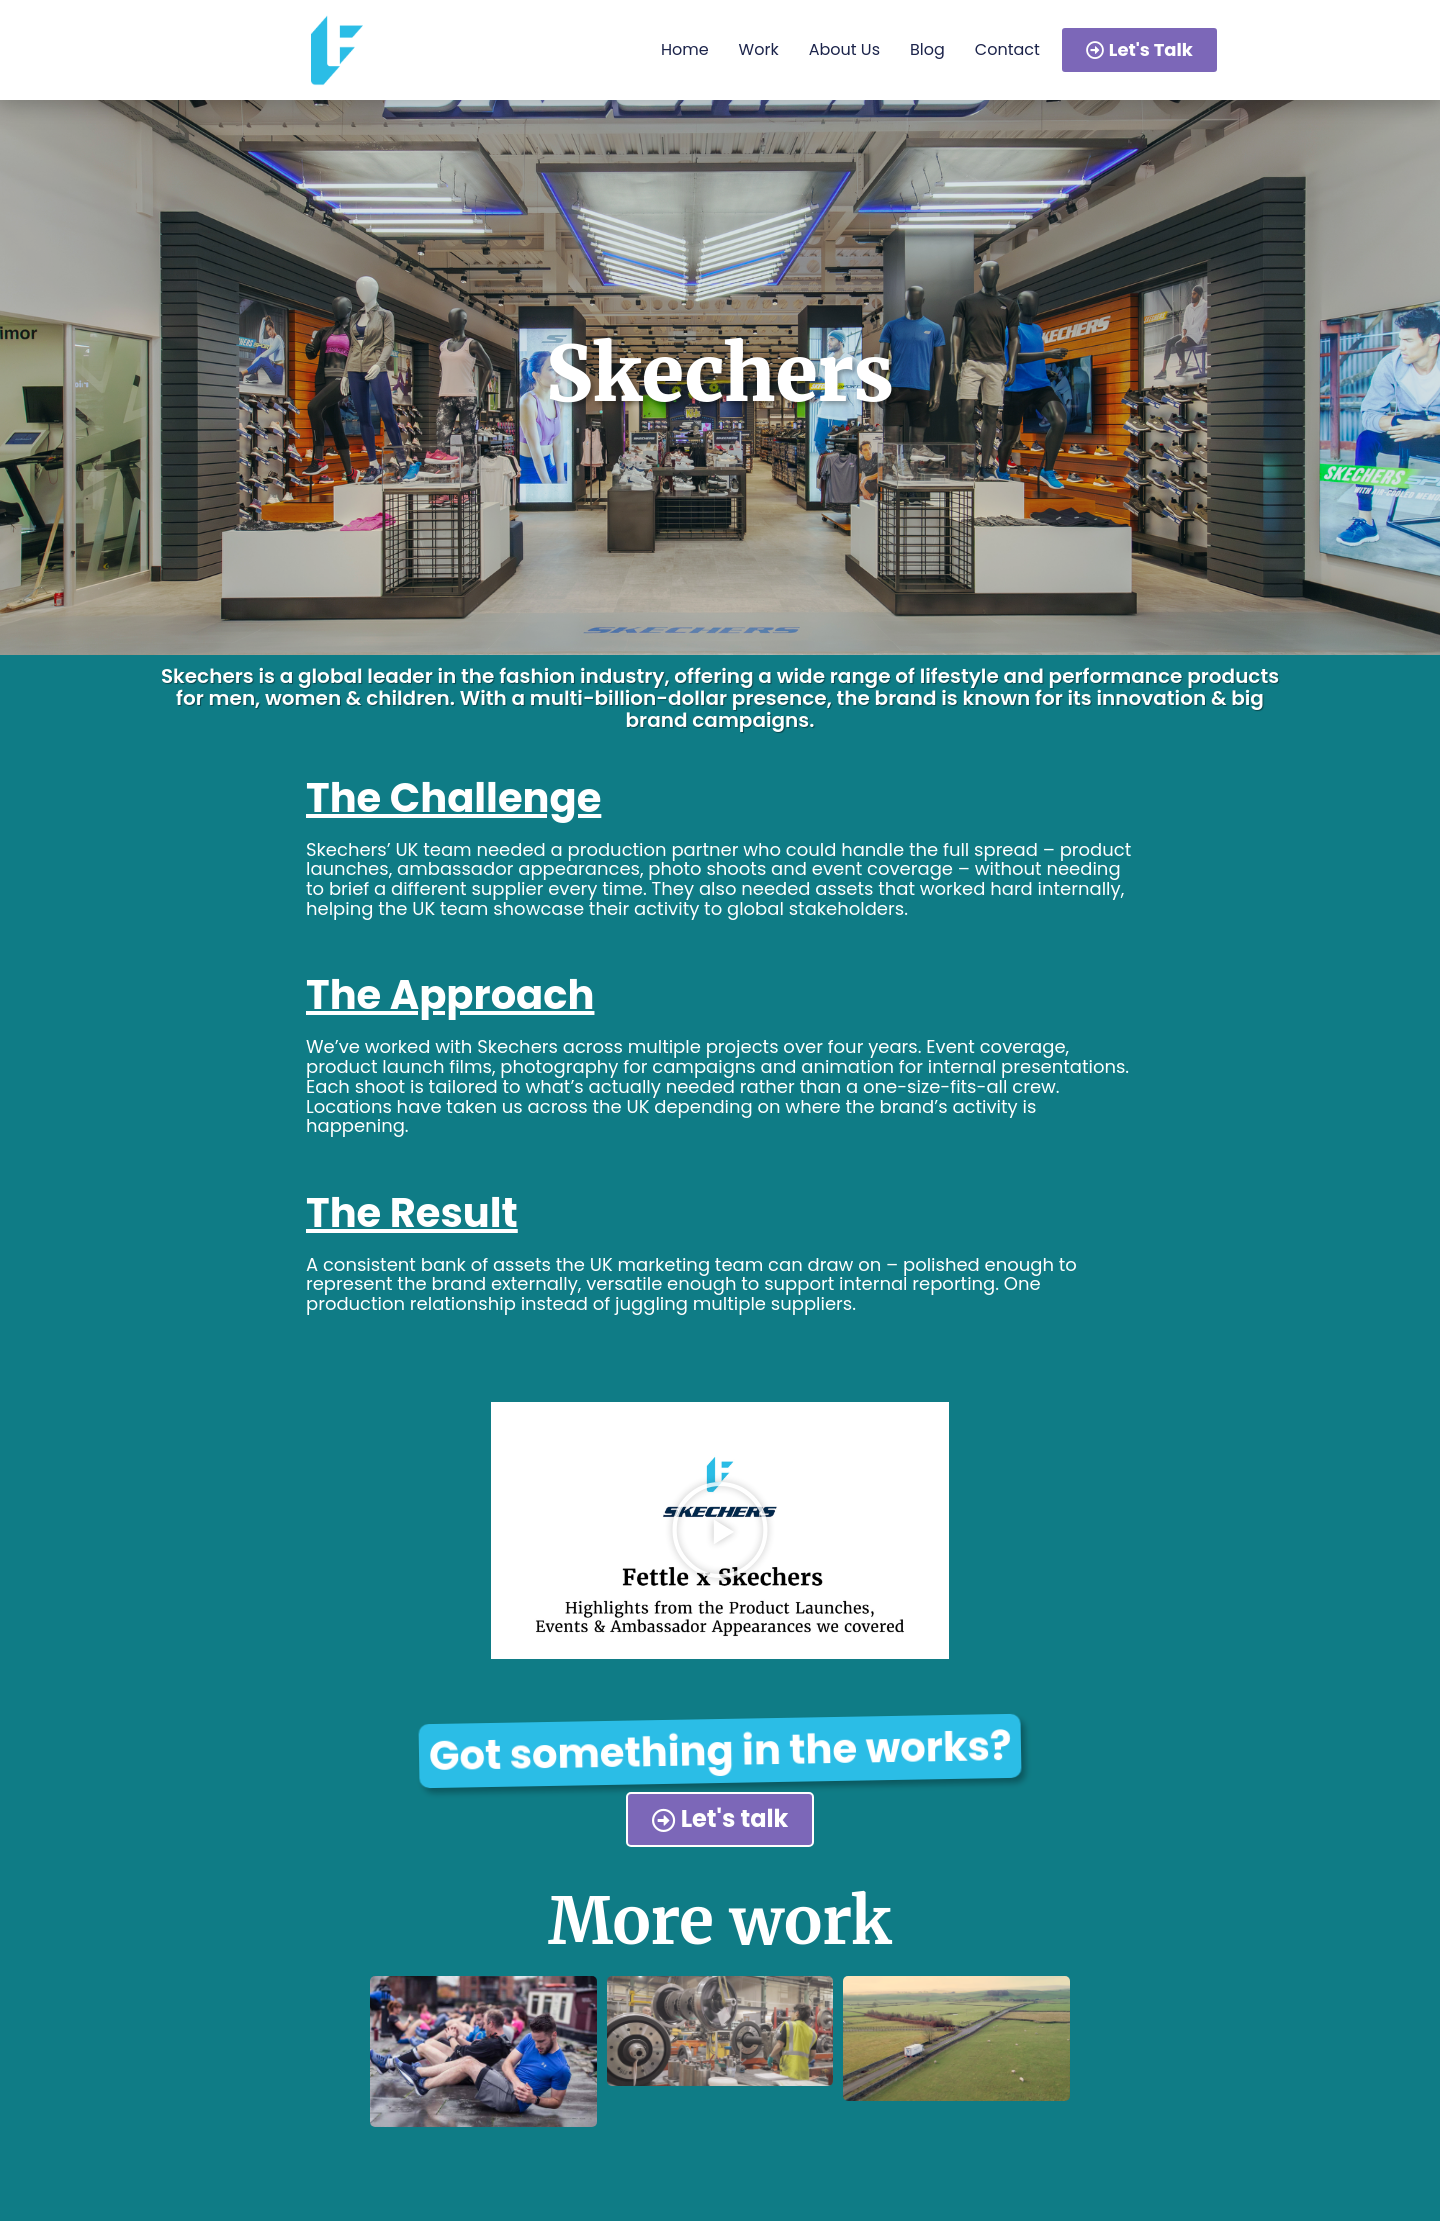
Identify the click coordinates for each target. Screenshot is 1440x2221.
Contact (1007, 49)
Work (759, 49)
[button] (720, 1530)
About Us (844, 49)
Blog (927, 49)
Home (685, 49)
